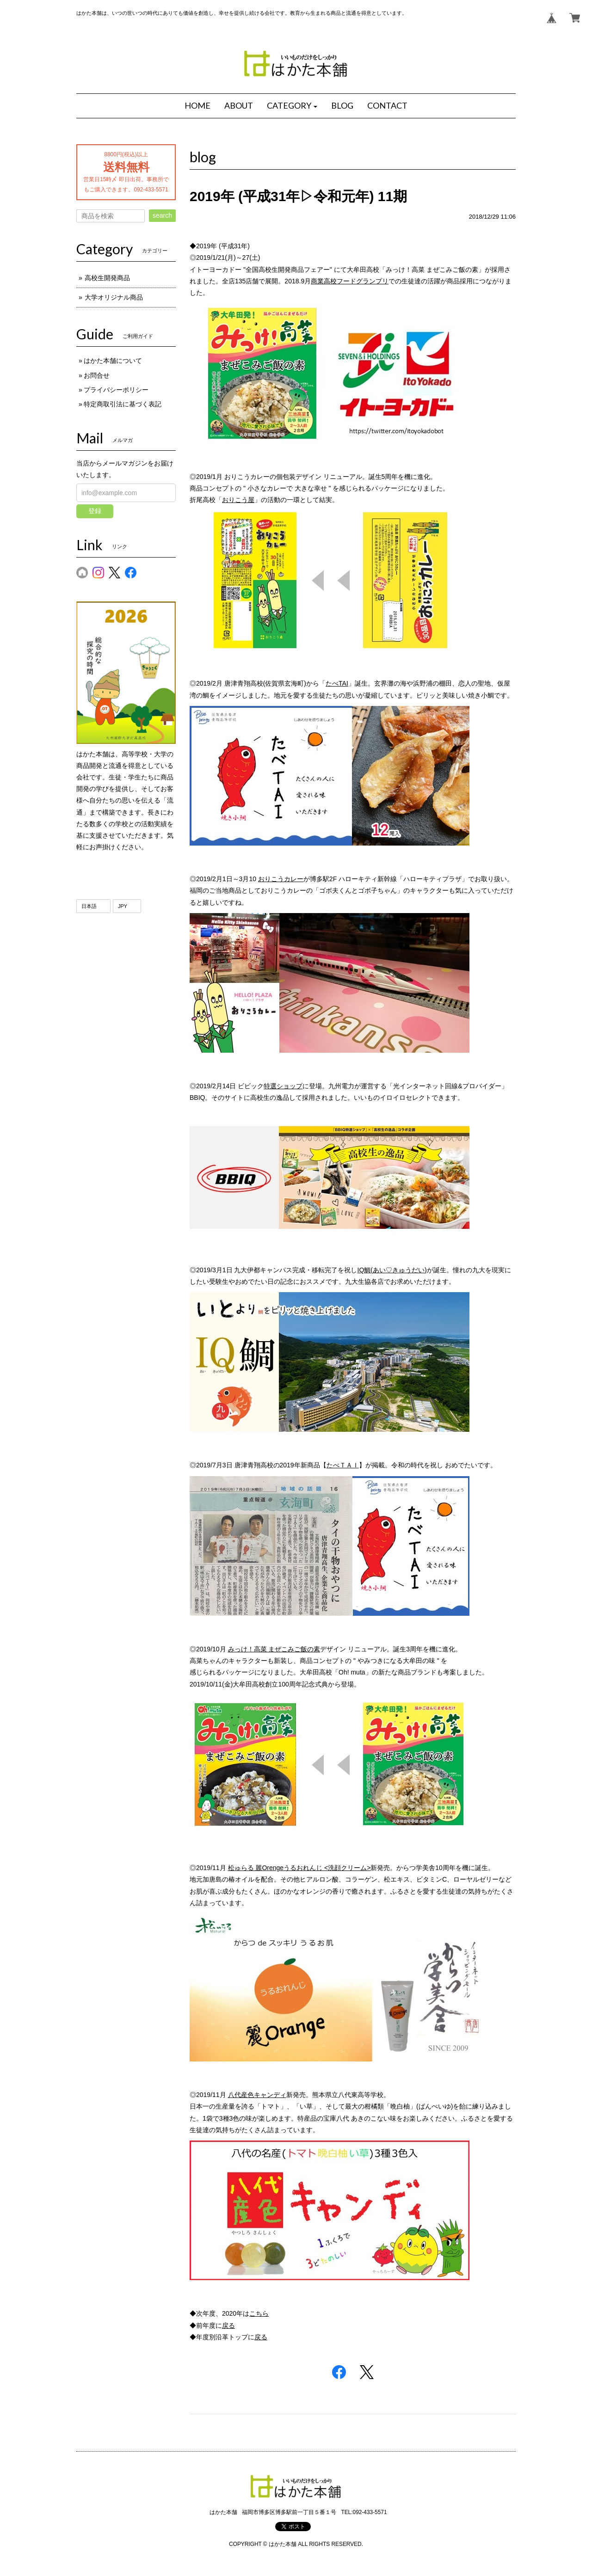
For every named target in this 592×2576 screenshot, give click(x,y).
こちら (259, 2313)
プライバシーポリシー (116, 389)
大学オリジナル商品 (114, 297)
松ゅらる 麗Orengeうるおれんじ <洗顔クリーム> (299, 1867)
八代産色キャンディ (257, 2094)
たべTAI (337, 683)
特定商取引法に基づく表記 (122, 404)
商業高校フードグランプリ (349, 281)
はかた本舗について (113, 360)
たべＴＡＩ (343, 1465)
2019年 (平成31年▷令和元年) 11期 (298, 196)
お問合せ (97, 375)
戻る (228, 2325)
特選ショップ (283, 1086)
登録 (94, 511)
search (162, 215)
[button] (292, 106)
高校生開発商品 (107, 278)
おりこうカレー (280, 879)
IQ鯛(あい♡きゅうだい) (392, 1270)
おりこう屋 (238, 499)
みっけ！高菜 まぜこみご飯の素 (274, 1649)
